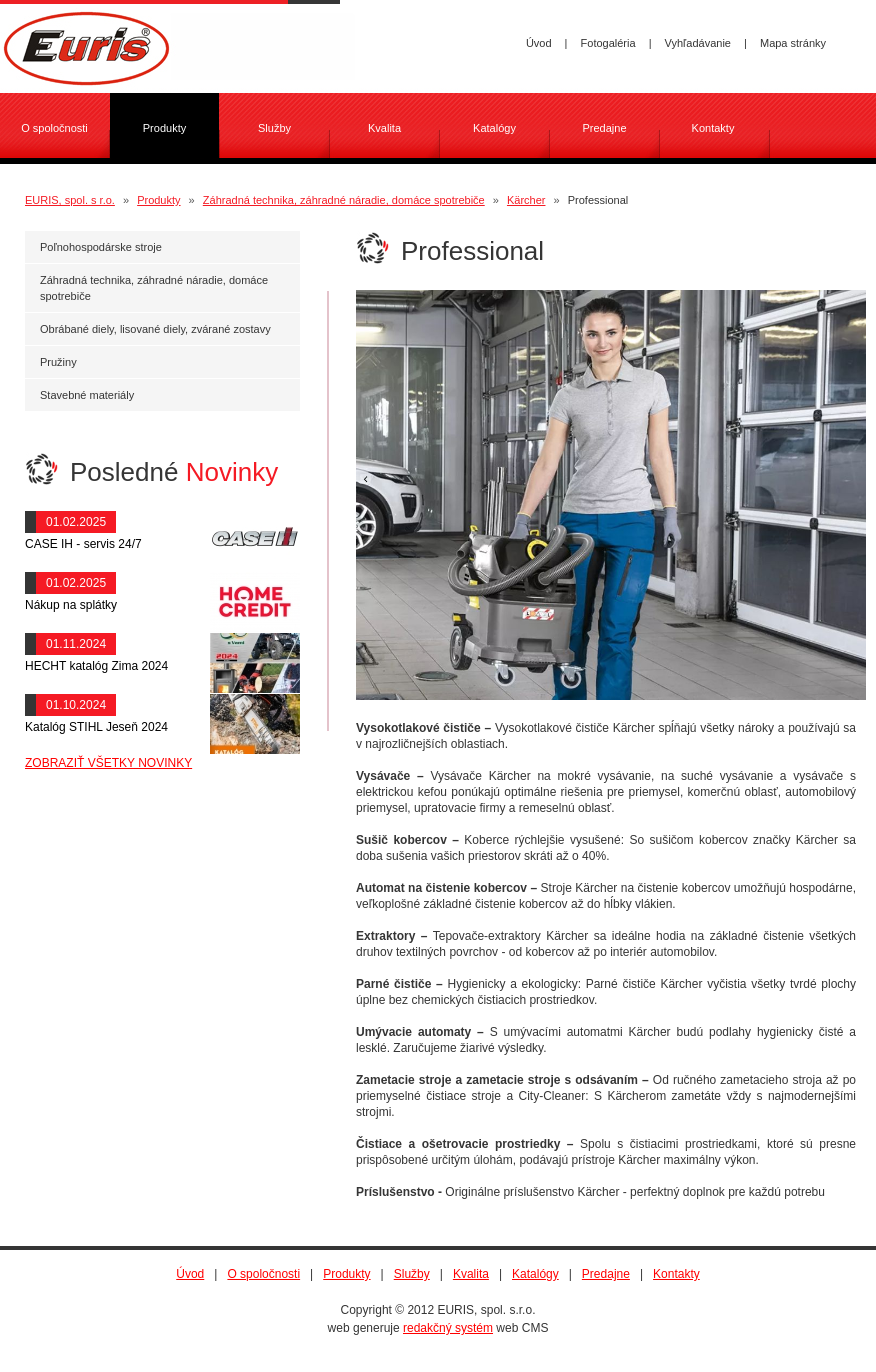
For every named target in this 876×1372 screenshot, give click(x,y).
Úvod (539, 43)
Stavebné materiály (87, 395)
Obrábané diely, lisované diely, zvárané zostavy (155, 329)
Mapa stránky (793, 43)
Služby (274, 128)
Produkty (158, 200)
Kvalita (384, 128)
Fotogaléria (608, 43)
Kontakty (713, 128)
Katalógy (494, 128)
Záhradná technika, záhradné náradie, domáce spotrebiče (344, 200)
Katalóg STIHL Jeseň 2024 (96, 727)
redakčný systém (448, 1328)
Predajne (604, 128)
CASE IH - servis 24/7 (83, 544)
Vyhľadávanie (698, 43)
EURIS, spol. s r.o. (70, 200)
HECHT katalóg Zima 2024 (96, 666)
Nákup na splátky (71, 605)
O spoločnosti (54, 128)
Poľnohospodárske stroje (101, 247)
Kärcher (526, 200)
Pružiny (58, 362)
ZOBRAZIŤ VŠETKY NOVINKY (108, 763)
